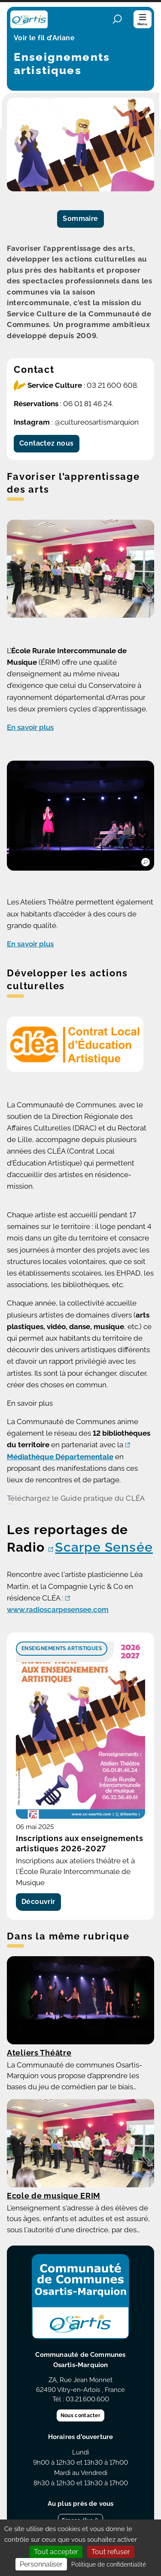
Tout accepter (56, 2552)
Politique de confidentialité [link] (108, 2564)
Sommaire (80, 218)
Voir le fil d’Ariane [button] (44, 38)
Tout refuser (110, 2552)
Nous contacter (80, 2415)
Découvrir (38, 1902)
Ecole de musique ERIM (53, 2195)
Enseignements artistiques (61, 1648)
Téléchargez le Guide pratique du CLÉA (76, 1498)
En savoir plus (30, 727)
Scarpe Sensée (104, 1547)
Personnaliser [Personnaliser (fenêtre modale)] (41, 2564)
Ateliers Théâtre (39, 2052)
